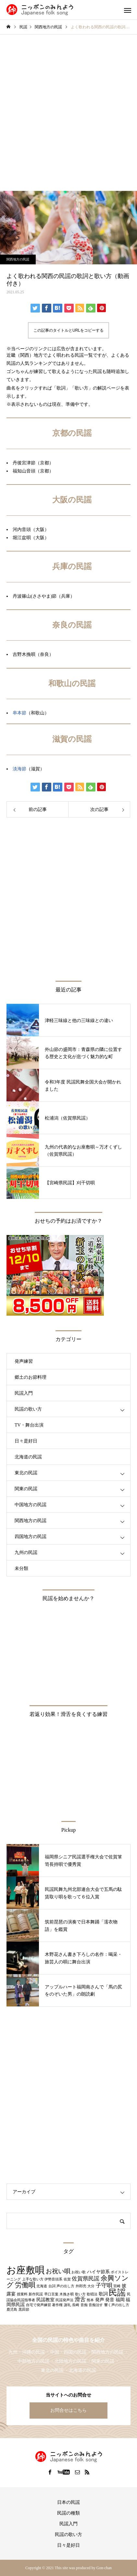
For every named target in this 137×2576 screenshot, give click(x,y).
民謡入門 (24, 1393)
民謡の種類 (68, 2513)
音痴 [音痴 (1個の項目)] (84, 2305)
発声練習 (24, 1361)
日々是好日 (26, 1441)
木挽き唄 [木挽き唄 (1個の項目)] (66, 2294)
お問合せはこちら (68, 2410)
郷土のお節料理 (30, 1377)
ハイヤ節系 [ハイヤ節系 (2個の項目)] (98, 2271)
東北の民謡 (26, 1472)
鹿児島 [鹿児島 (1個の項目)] (11, 2309)
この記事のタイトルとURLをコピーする (68, 330)
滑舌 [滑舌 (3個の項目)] (80, 2299)
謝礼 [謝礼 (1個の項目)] (67, 2305)
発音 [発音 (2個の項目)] (109, 2299)
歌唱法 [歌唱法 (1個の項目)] (92, 2294)
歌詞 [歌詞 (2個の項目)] (103, 2293)
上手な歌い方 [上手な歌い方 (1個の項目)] (33, 2279)
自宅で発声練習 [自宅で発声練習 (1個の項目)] (38, 2305)
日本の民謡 (68, 2502)
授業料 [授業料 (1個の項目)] (22, 2294)
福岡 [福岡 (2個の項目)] (120, 2299)
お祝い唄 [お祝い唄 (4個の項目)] (58, 2271)
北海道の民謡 (28, 1456)
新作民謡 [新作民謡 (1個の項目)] (36, 2294)
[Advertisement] (68, 106)
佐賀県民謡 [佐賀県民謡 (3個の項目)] (85, 2279)
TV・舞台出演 (29, 1425)
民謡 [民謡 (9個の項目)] (117, 2292)
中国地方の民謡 (30, 1504)
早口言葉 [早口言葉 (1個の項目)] (51, 2294)
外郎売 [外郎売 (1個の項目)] (81, 2286)
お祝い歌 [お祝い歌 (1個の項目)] (78, 2272)
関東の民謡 (26, 1488)
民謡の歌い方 (28, 1409)
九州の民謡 (26, 1552)
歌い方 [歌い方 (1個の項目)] (80, 2294)
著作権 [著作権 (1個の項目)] (57, 2305)
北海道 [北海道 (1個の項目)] (41, 2286)
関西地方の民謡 (17, 259)
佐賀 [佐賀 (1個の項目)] (67, 2279)
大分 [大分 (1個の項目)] (90, 2286)
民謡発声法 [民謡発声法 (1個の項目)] (64, 2300)
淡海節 (19, 768)
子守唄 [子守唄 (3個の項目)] (104, 2285)
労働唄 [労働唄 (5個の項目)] (25, 2285)
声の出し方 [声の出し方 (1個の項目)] (65, 2286)
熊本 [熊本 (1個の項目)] (90, 2300)
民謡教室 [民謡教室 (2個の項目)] (45, 2299)
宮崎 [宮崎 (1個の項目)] (116, 2286)
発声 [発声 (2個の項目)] (99, 2299)
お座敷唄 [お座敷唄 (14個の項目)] (25, 2270)
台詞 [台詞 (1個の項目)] (52, 2286)
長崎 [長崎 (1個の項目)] (75, 2305)
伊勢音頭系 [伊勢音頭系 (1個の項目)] (53, 2279)
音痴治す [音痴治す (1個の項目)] (96, 2305)
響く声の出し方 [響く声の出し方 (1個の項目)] (116, 2305)
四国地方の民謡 (30, 1536)
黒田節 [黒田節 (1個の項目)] (24, 2309)
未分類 (21, 1568)
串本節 (19, 712)
